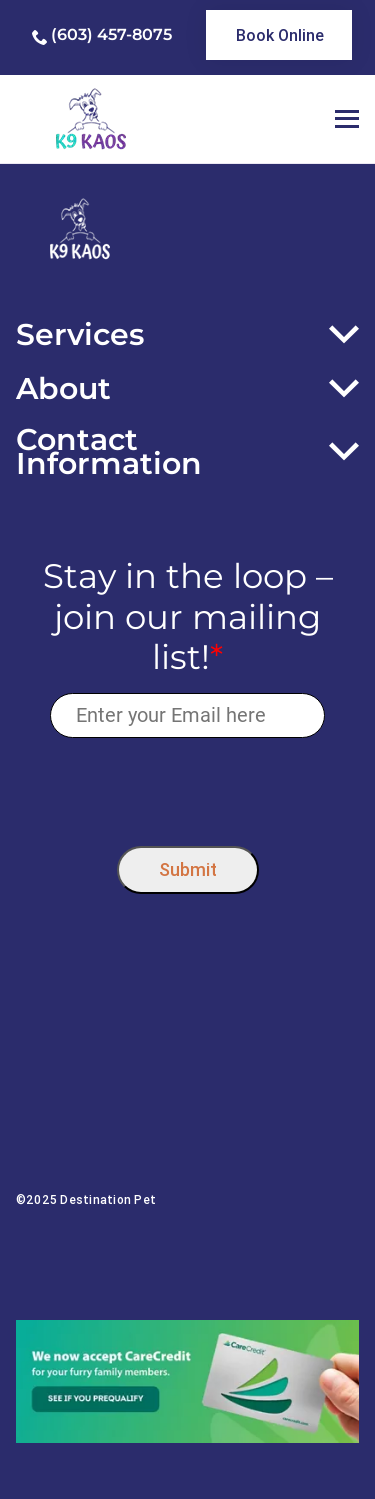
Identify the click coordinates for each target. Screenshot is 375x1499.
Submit (188, 869)
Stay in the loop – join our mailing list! (188, 617)
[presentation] (187, 787)
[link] (279, 35)
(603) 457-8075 (111, 34)
